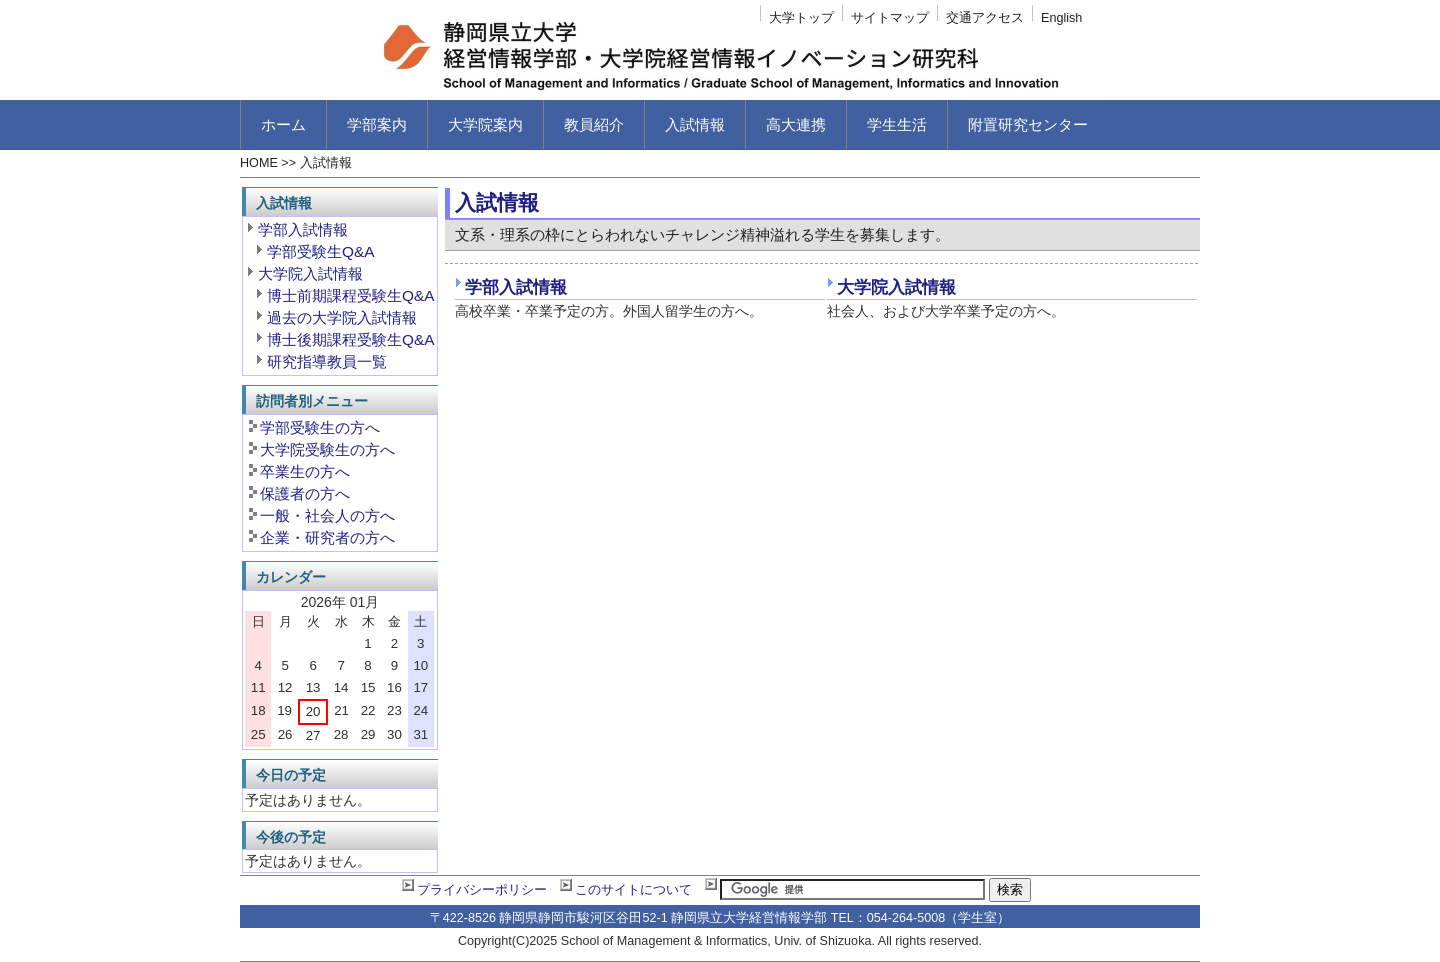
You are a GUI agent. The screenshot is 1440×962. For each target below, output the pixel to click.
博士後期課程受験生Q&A (351, 339)
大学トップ (801, 18)
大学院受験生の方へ (327, 449)
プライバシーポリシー (482, 890)
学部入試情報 (516, 287)
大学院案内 (485, 124)
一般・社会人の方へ (327, 515)
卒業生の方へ (305, 471)
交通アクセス (985, 18)
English (1061, 18)
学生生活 (897, 124)
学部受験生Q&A (321, 251)
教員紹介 (594, 124)
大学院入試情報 (896, 287)
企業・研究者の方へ (327, 537)
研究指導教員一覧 (327, 361)
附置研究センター (1028, 124)
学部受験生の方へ (320, 427)
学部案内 (377, 124)
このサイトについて (633, 890)
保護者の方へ (305, 493)
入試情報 (695, 124)
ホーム (283, 124)
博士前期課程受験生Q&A (351, 295)
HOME (259, 163)
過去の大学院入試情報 (342, 317)
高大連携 (796, 124)
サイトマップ (890, 18)
